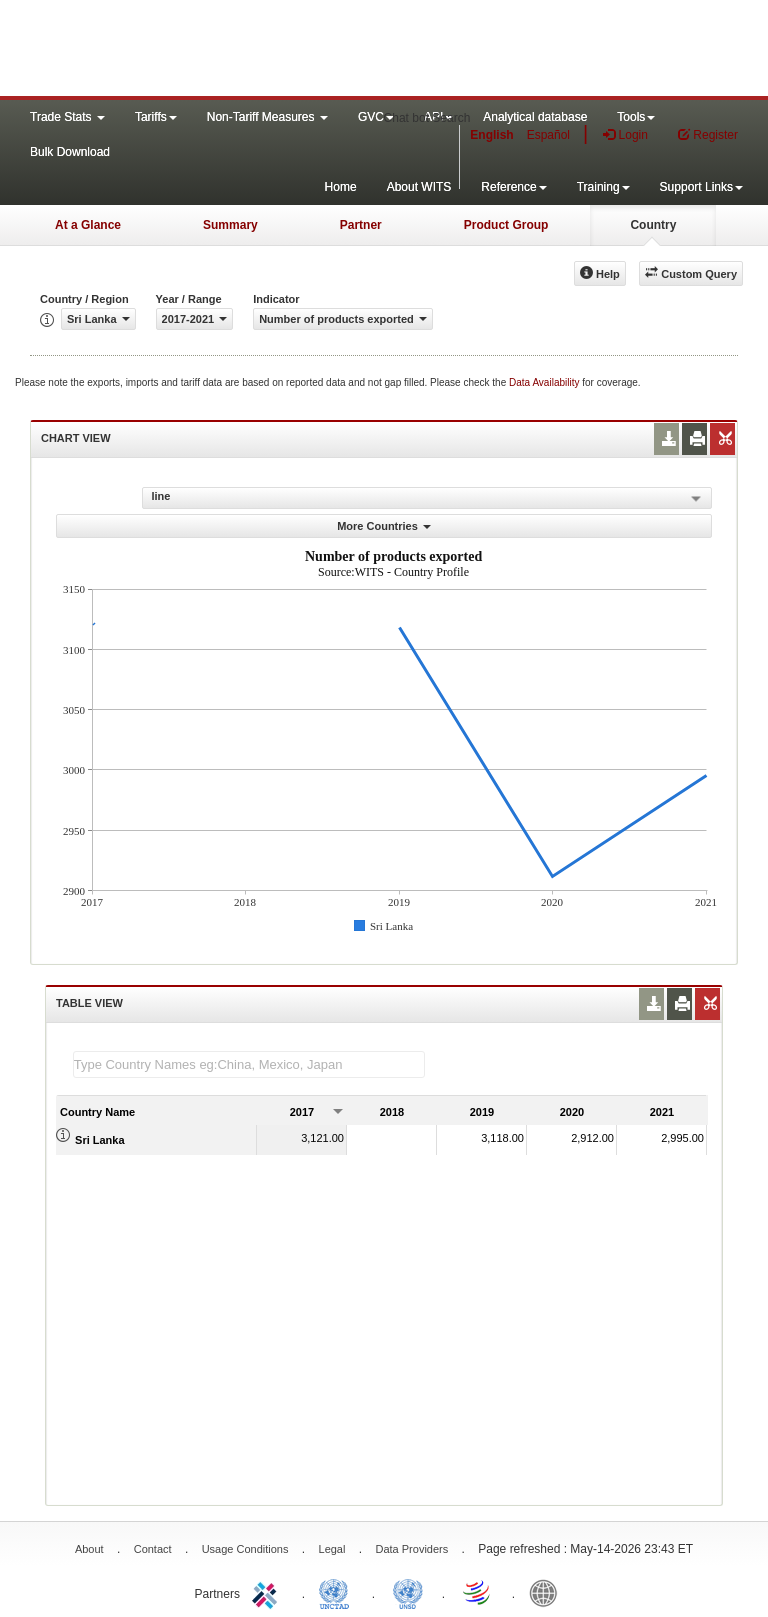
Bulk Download (70, 152)
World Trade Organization (478, 1592)
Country (653, 225)
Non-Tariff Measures (267, 117)
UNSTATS (408, 1592)
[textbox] (249, 1064)
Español (548, 135)
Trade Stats (67, 117)
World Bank (548, 1592)
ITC (268, 1592)
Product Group (506, 225)
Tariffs (156, 117)
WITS (200, 50)
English (491, 135)
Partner (361, 225)
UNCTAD (338, 1592)
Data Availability (545, 382)
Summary (230, 225)
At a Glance (88, 225)
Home (341, 187)
